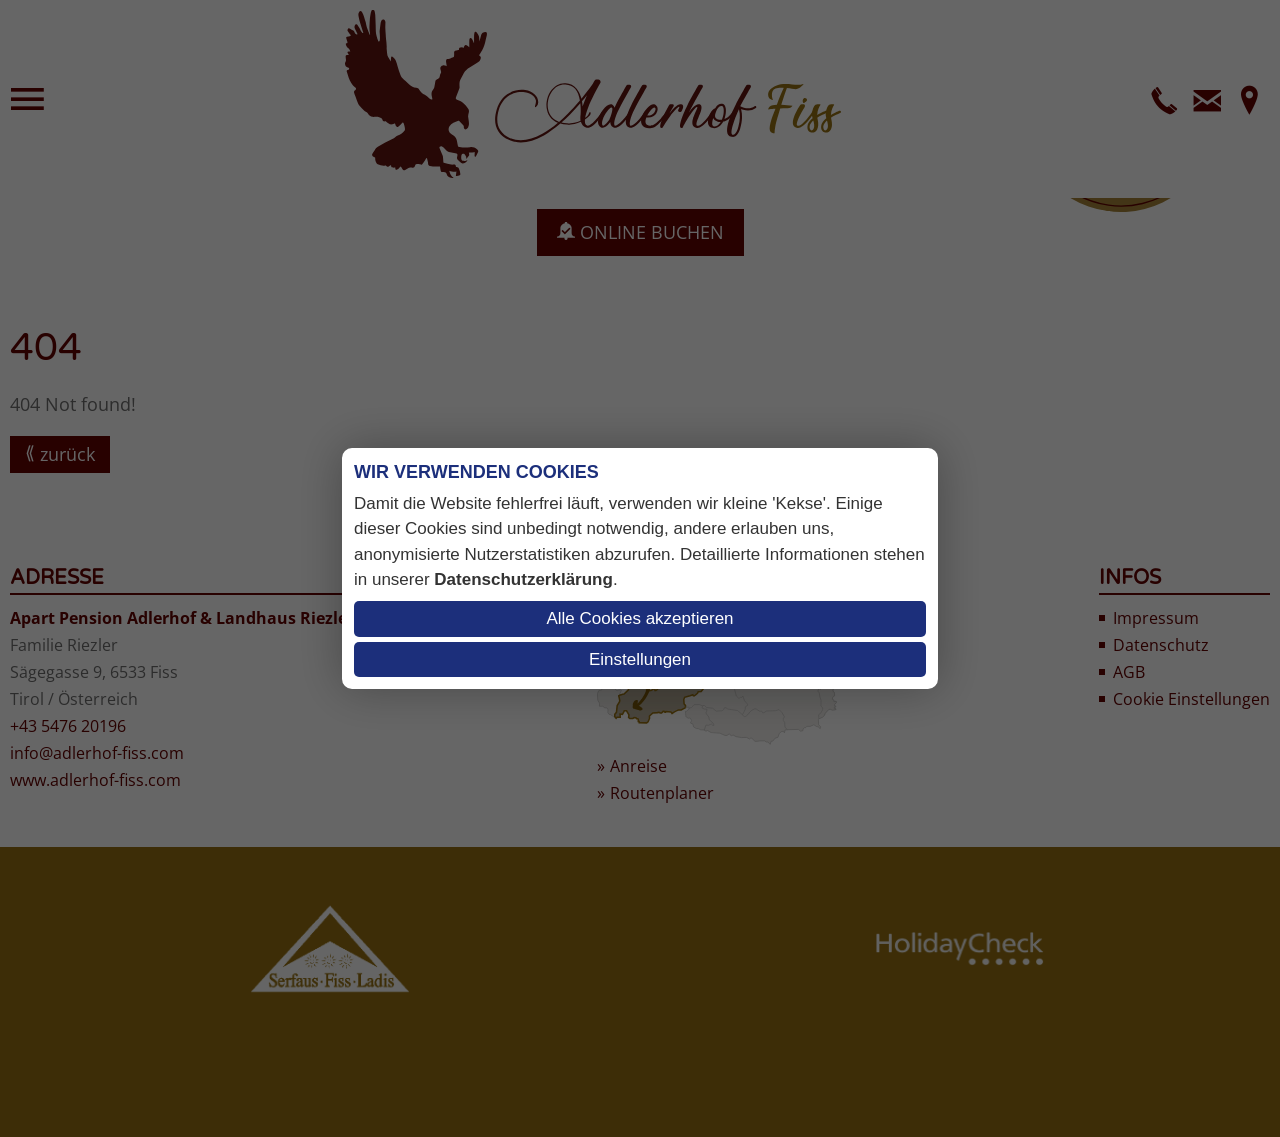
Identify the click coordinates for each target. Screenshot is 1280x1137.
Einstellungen (640, 659)
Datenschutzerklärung (523, 579)
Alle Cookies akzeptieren (639, 618)
